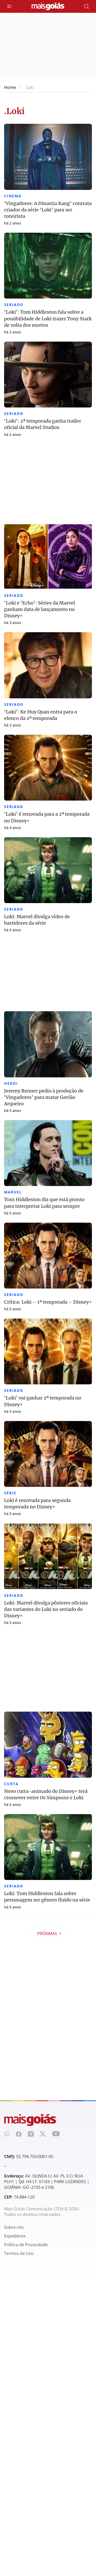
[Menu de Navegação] (9, 6)
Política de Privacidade (26, 2244)
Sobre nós (14, 2227)
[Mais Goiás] (48, 6)
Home (10, 87)
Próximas (49, 1933)
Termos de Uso (19, 2253)
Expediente (15, 2236)
